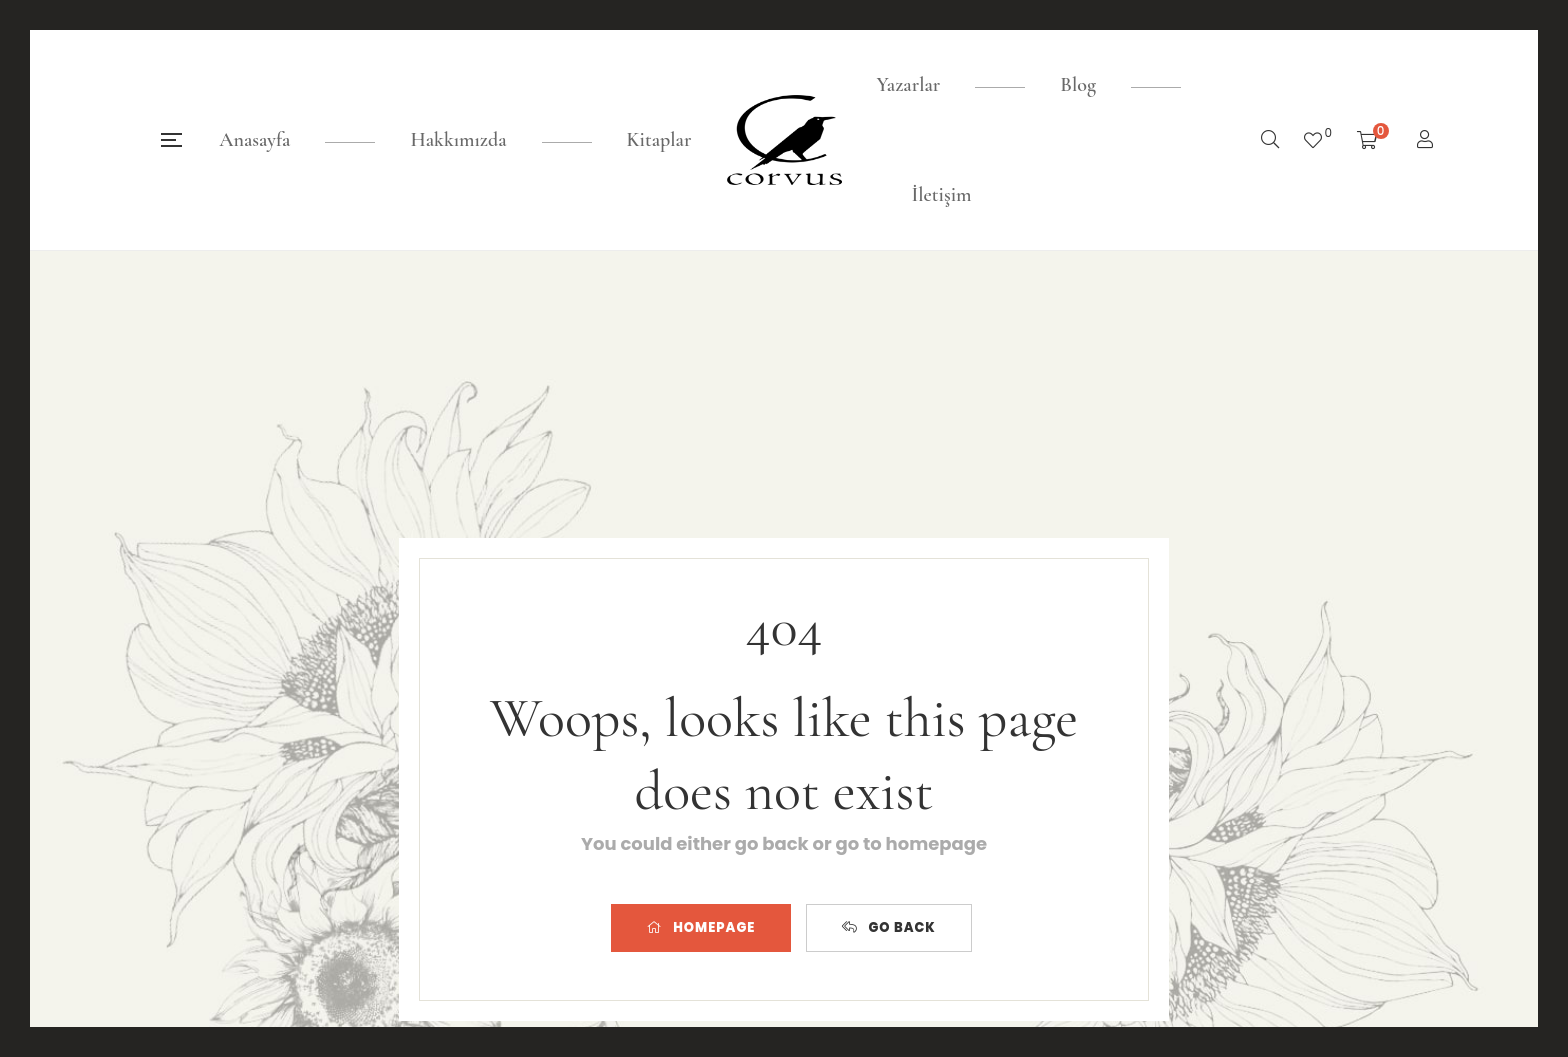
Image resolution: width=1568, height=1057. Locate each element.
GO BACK (888, 927)
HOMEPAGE (701, 927)
